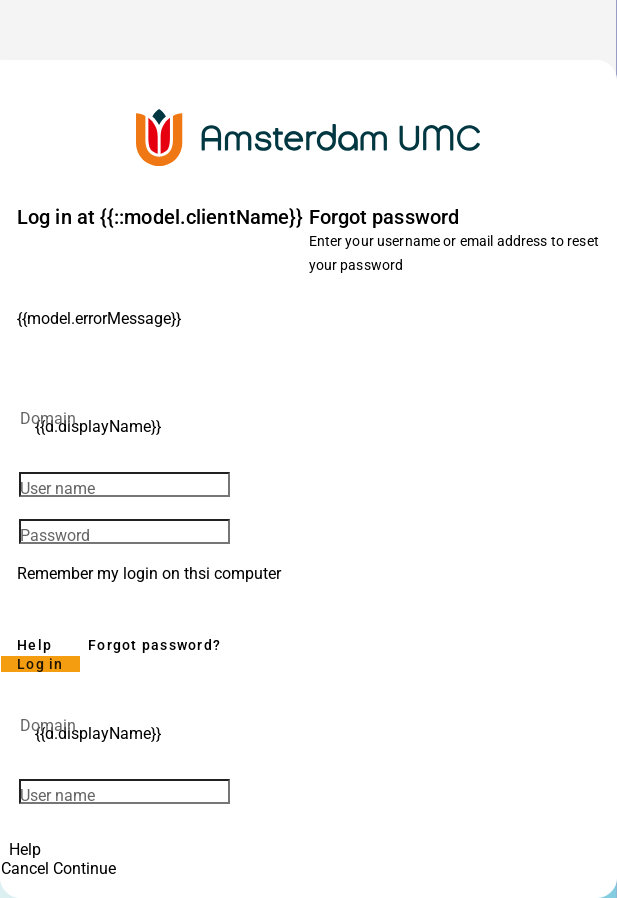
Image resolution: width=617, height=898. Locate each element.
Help (34, 645)
